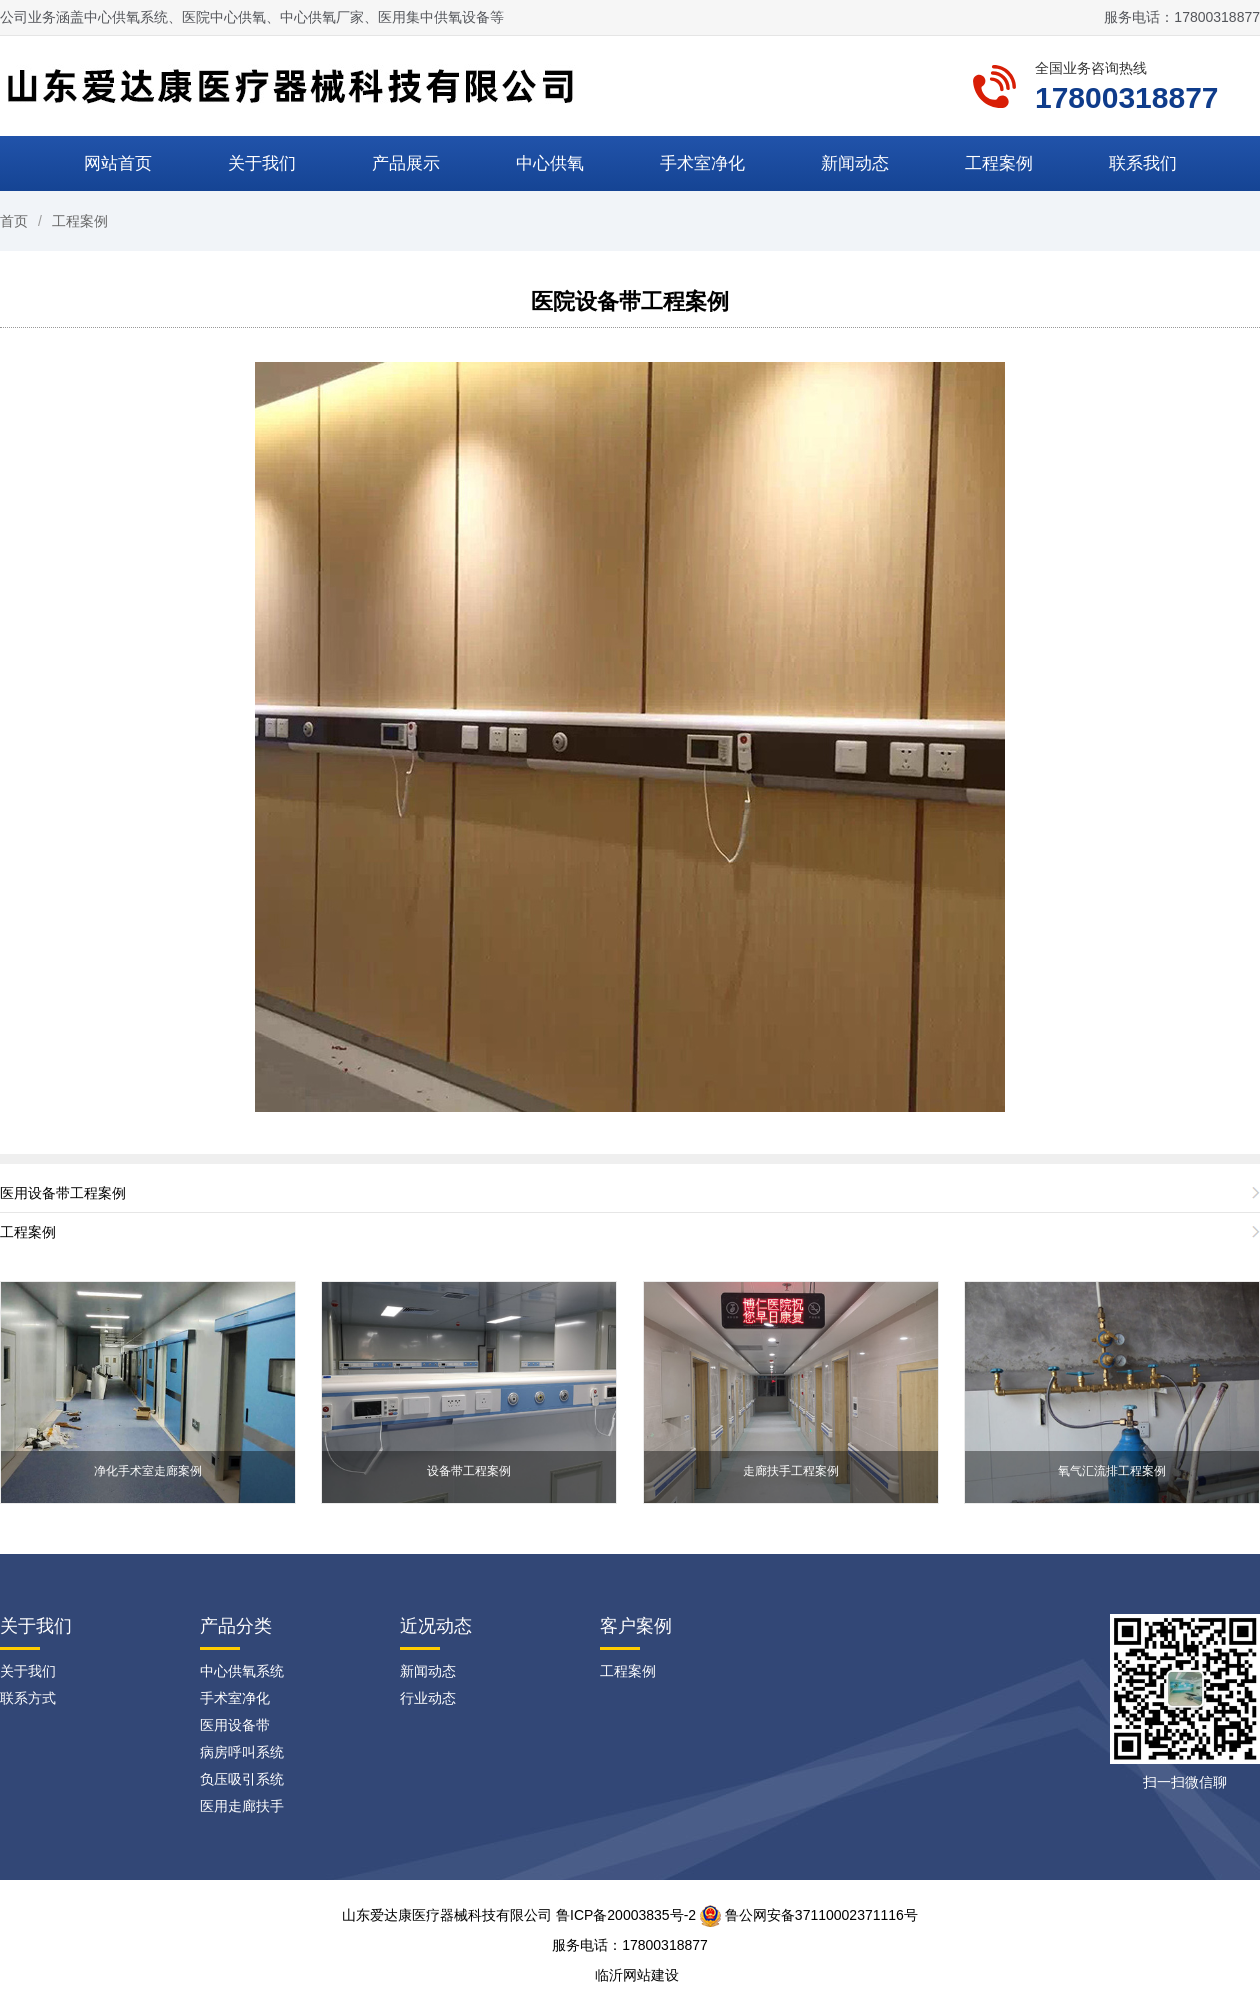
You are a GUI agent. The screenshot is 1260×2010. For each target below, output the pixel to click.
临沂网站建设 (637, 1975)
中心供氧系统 (242, 1671)
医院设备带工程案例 (630, 301)
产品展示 (406, 163)
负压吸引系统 (242, 1779)
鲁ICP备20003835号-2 (626, 1915)
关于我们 (262, 163)
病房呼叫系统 (242, 1752)
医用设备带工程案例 (63, 1193)
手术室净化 (702, 163)
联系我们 (1143, 163)
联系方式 (28, 1698)
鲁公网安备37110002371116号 (809, 1915)
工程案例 (999, 163)
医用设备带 (235, 1725)
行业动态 (428, 1698)
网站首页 (118, 163)
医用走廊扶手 (242, 1806)
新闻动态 (855, 163)
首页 (14, 221)
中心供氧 (550, 163)
